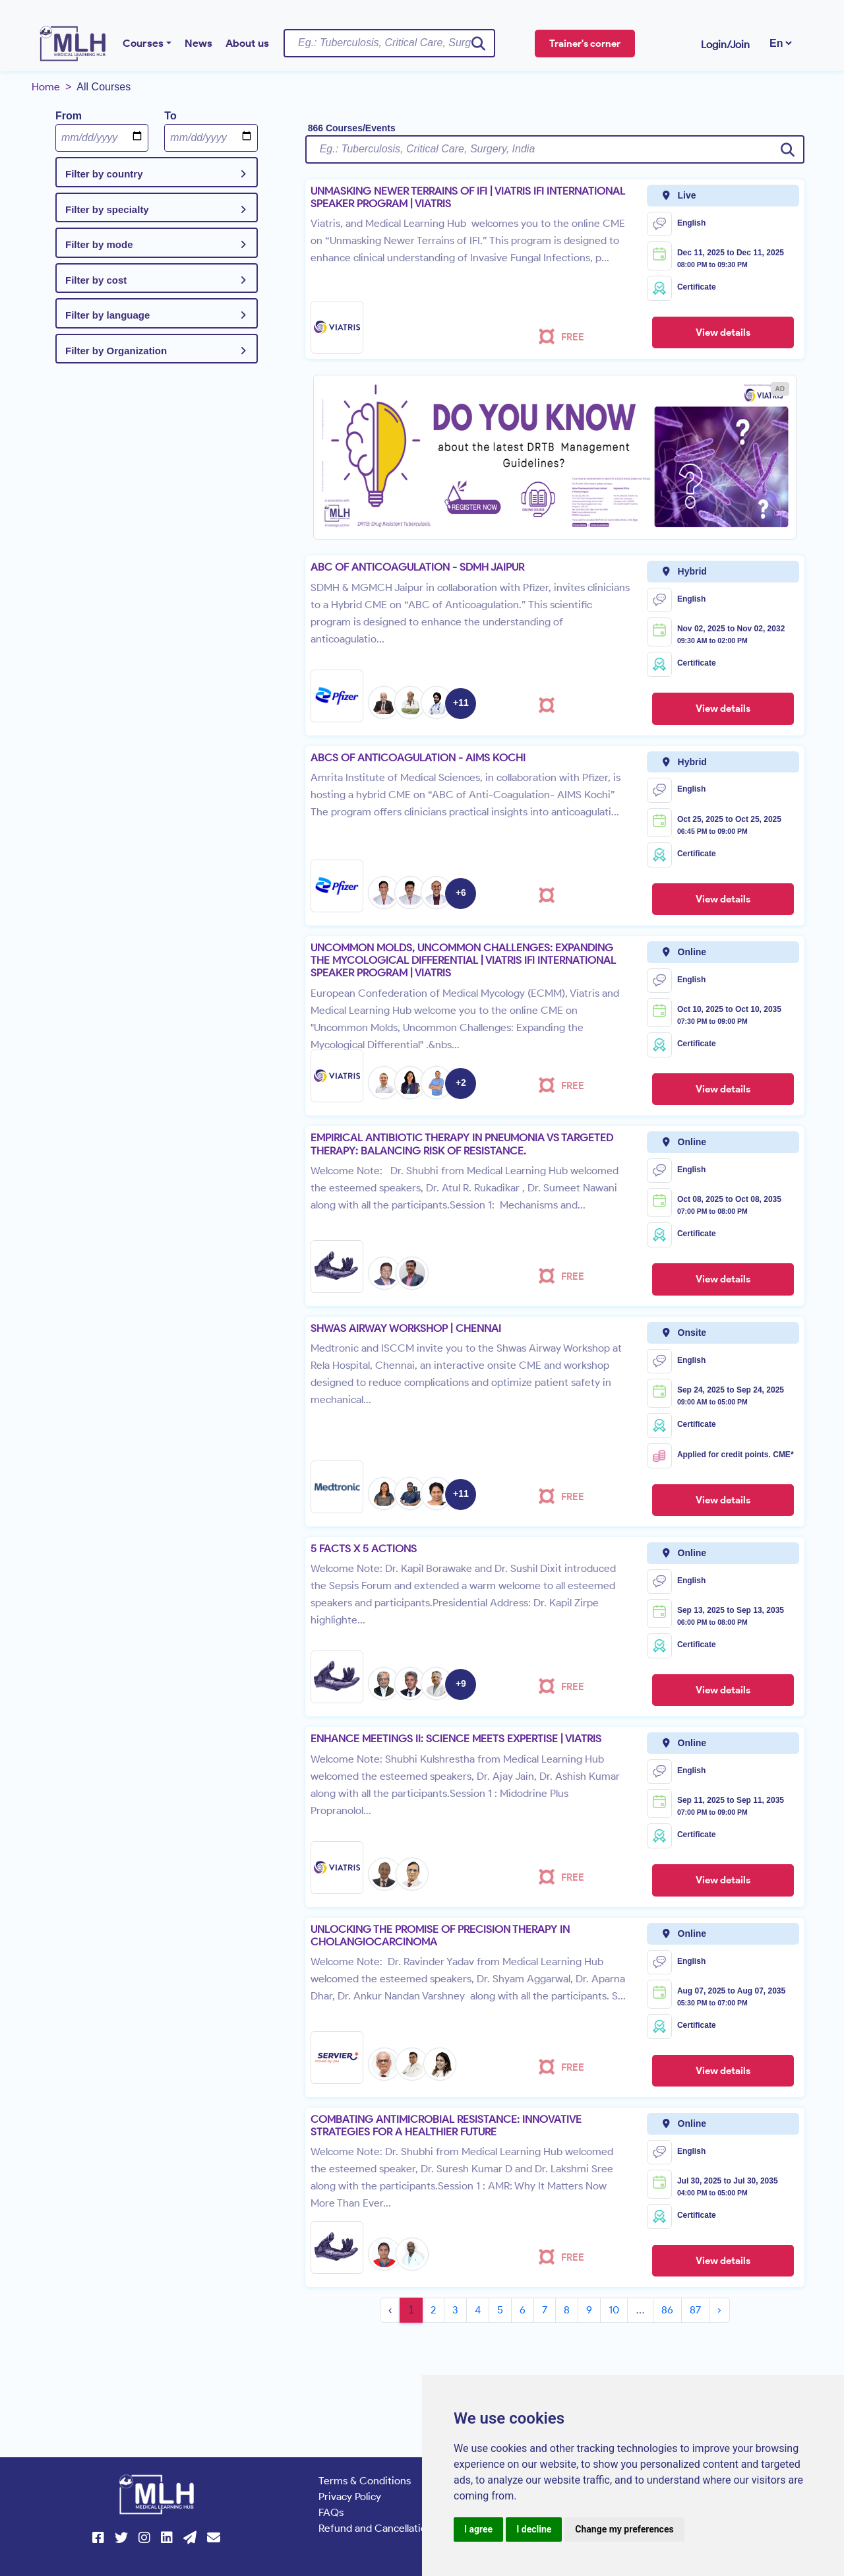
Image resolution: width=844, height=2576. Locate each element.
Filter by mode (99, 244)
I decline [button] (533, 2529)
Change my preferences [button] (624, 2529)
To (170, 115)
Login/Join (725, 44)
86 (667, 2310)
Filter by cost (96, 280)
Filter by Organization (116, 350)
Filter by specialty (107, 209)
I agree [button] (478, 2529)
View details (723, 332)
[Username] (389, 43)
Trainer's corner (584, 43)
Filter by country (104, 173)
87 (695, 2310)
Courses (143, 43)
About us (247, 43)
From (68, 115)
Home (46, 86)
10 (614, 2310)
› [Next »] (719, 2310)
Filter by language (107, 315)
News (198, 43)
